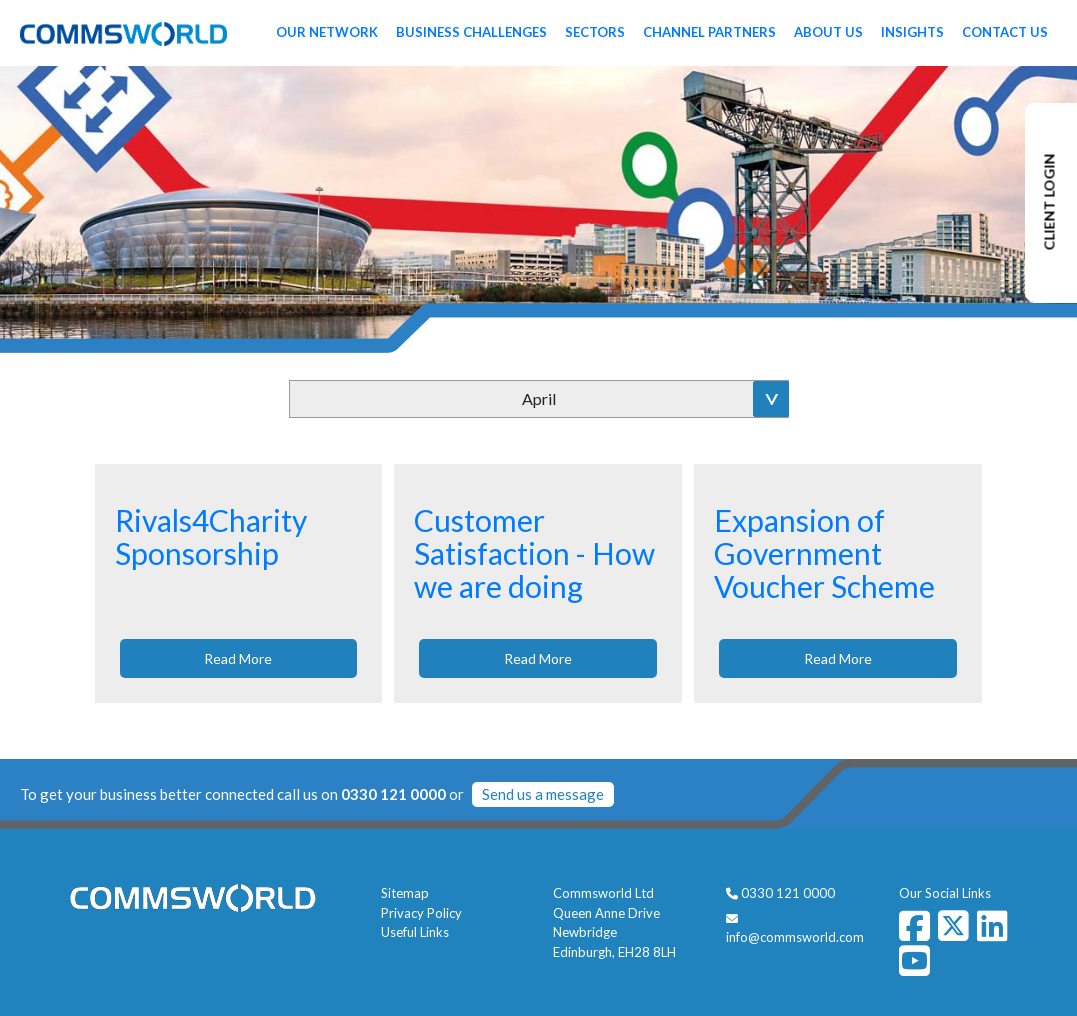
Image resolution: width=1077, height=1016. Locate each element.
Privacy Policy (421, 913)
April (539, 398)
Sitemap (405, 893)
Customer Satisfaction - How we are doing (534, 553)
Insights (912, 32)
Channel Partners (709, 32)
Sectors (595, 32)
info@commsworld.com (795, 937)
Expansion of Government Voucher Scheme (824, 553)
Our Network (327, 32)
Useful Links (415, 932)
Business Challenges (471, 32)
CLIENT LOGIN (1049, 202)
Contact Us (1005, 32)
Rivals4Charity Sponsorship (211, 536)
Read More (238, 658)
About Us (828, 32)
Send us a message (543, 794)
